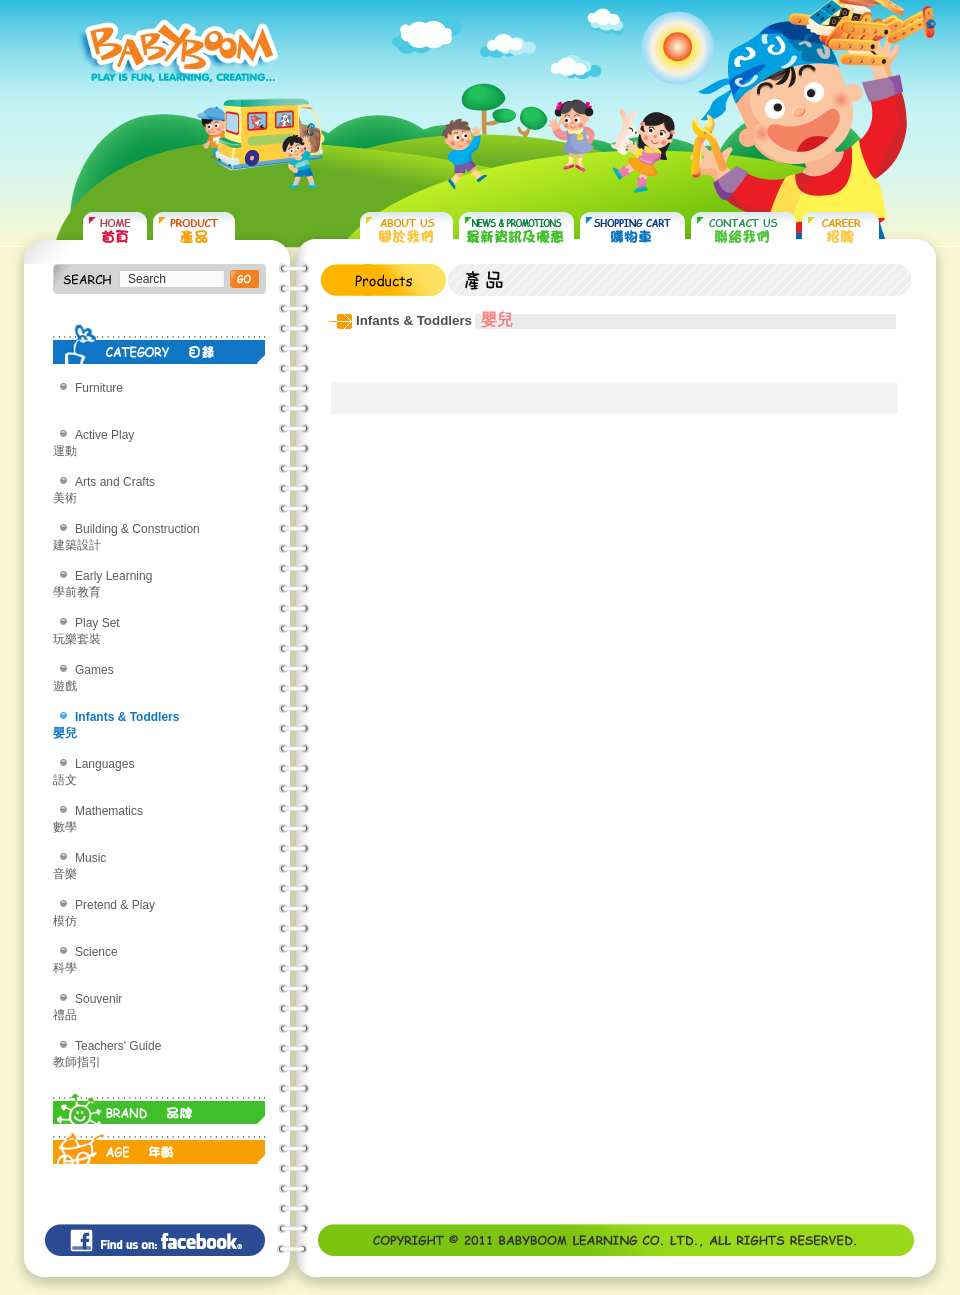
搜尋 (244, 279)
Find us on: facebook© (155, 1240)
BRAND (159, 1104)
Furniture (99, 388)
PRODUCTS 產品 (194, 230)
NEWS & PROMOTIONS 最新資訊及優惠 (516, 230)
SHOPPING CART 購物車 (632, 230)
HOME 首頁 (115, 230)
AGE (159, 1144)
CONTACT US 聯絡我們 (743, 230)
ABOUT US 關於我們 (406, 230)
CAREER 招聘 (840, 230)
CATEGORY (159, 344)
